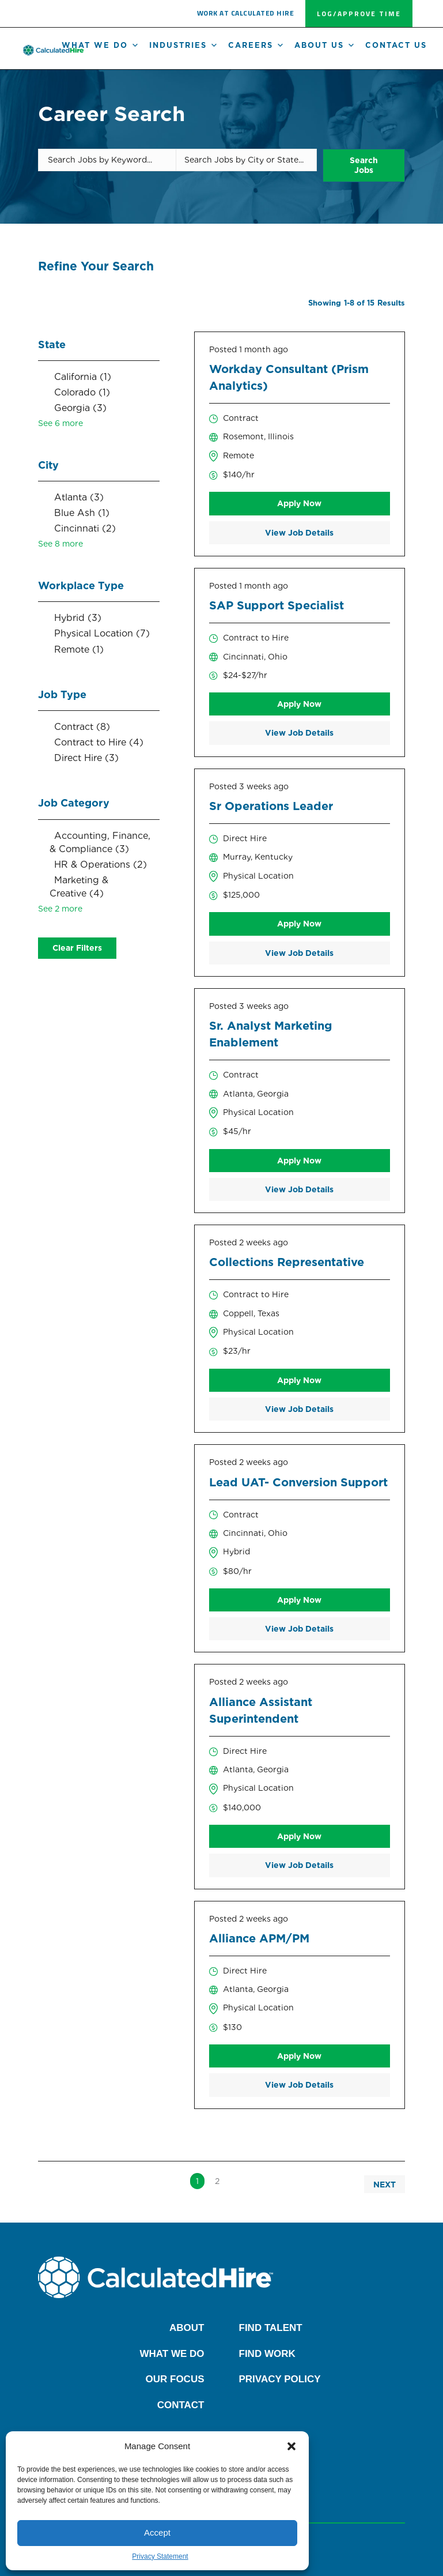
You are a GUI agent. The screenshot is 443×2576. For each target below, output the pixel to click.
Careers (256, 45)
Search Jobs (360, 160)
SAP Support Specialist (276, 605)
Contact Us (396, 45)
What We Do (101, 45)
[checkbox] (99, 376)
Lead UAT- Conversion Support (298, 1482)
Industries (184, 45)
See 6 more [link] (60, 422)
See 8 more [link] (60, 543)
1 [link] (197, 2180)
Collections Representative (286, 1262)
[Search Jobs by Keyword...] (107, 160)
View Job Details (299, 532)
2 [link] (217, 2180)
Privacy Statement (160, 2556)
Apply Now (299, 503)
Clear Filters (77, 947)
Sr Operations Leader (271, 805)
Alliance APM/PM (259, 1938)
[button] (291, 2446)
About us (325, 45)
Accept (157, 2532)
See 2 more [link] (60, 908)
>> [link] (237, 2180)
